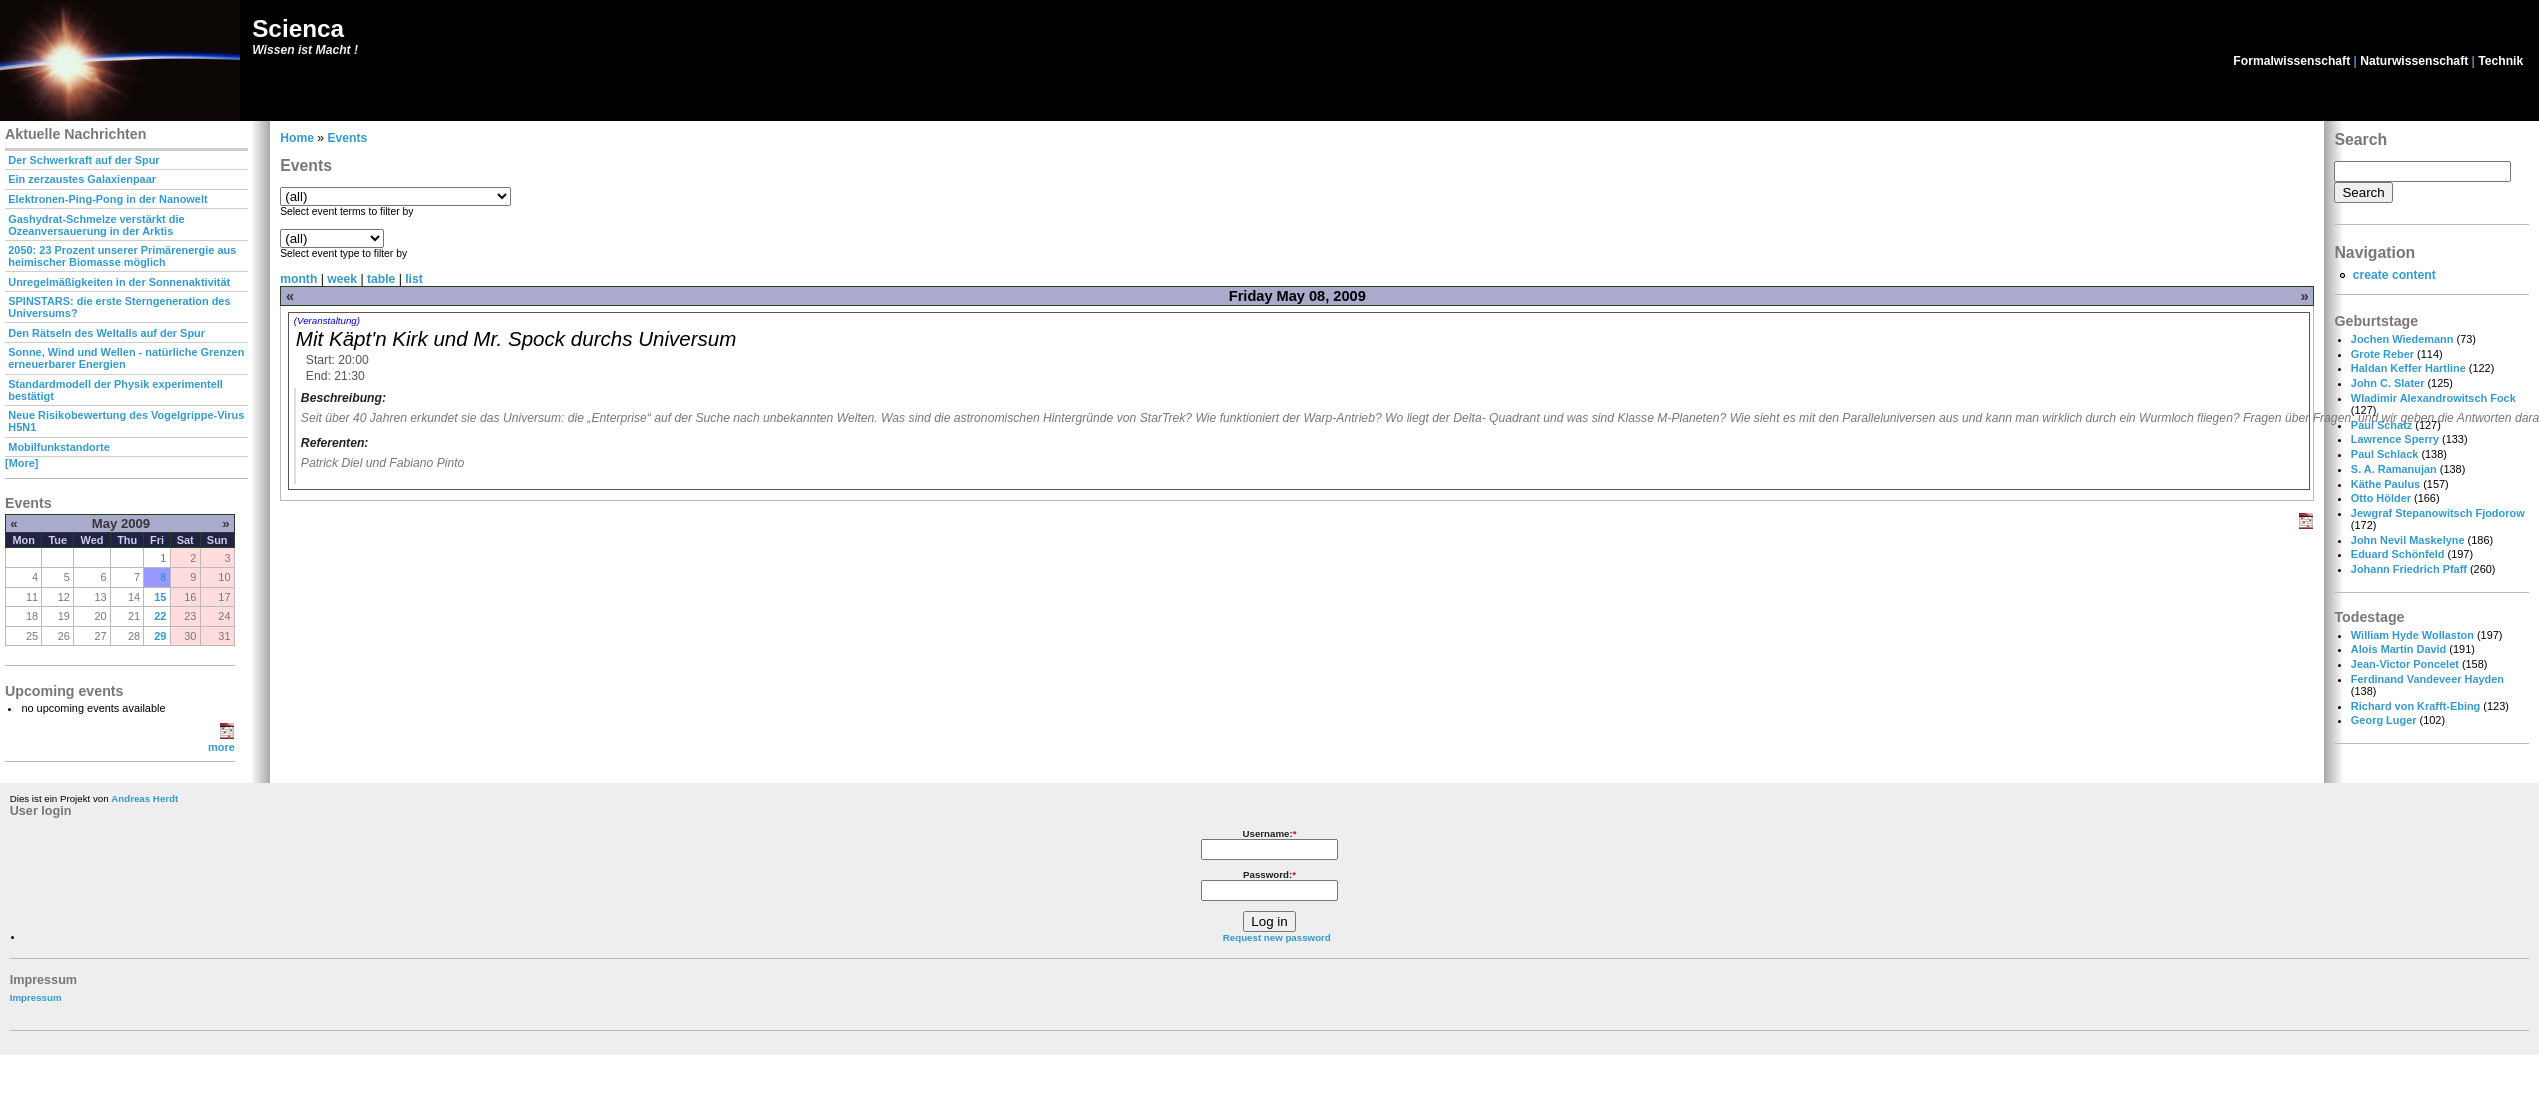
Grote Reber (2382, 354)
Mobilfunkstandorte (58, 447)
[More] (21, 463)
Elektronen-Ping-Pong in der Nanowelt (107, 199)
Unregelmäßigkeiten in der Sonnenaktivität (119, 282)
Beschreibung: (343, 398)
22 (160, 616)
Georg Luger (2384, 720)
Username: (1269, 833)
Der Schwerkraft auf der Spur (83, 160)
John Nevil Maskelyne (2408, 540)
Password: (1269, 874)
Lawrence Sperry (2395, 439)
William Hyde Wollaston (2412, 635)
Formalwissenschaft (2291, 61)
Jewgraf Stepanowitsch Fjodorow (2438, 513)
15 (160, 597)
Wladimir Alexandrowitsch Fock (2433, 398)
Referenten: (335, 443)
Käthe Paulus (2385, 484)
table (381, 279)
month (298, 279)
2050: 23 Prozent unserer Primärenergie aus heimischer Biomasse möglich (122, 256)
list (414, 279)
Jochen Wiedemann (2402, 339)
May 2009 (121, 523)
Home (297, 138)
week (342, 279)
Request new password (1277, 937)
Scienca (298, 28)
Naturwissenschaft (2414, 61)
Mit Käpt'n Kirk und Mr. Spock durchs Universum (516, 338)
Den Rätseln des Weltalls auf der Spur (106, 333)
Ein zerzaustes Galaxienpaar (82, 179)
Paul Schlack (2384, 454)
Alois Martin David (2398, 649)
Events (347, 138)
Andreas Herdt (144, 798)
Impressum (36, 997)
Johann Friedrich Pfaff (2409, 569)
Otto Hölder (2381, 498)
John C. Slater (2388, 383)
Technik (2500, 61)
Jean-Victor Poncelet (2405, 664)
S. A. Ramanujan (2394, 469)
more (221, 747)
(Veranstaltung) (327, 320)
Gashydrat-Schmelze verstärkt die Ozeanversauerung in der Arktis (96, 225)
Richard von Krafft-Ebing (2415, 706)
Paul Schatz (2381, 425)
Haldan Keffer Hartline (2408, 368)
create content (2394, 275)
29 (160, 636)
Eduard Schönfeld (2398, 554)
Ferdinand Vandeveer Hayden (2427, 679)
